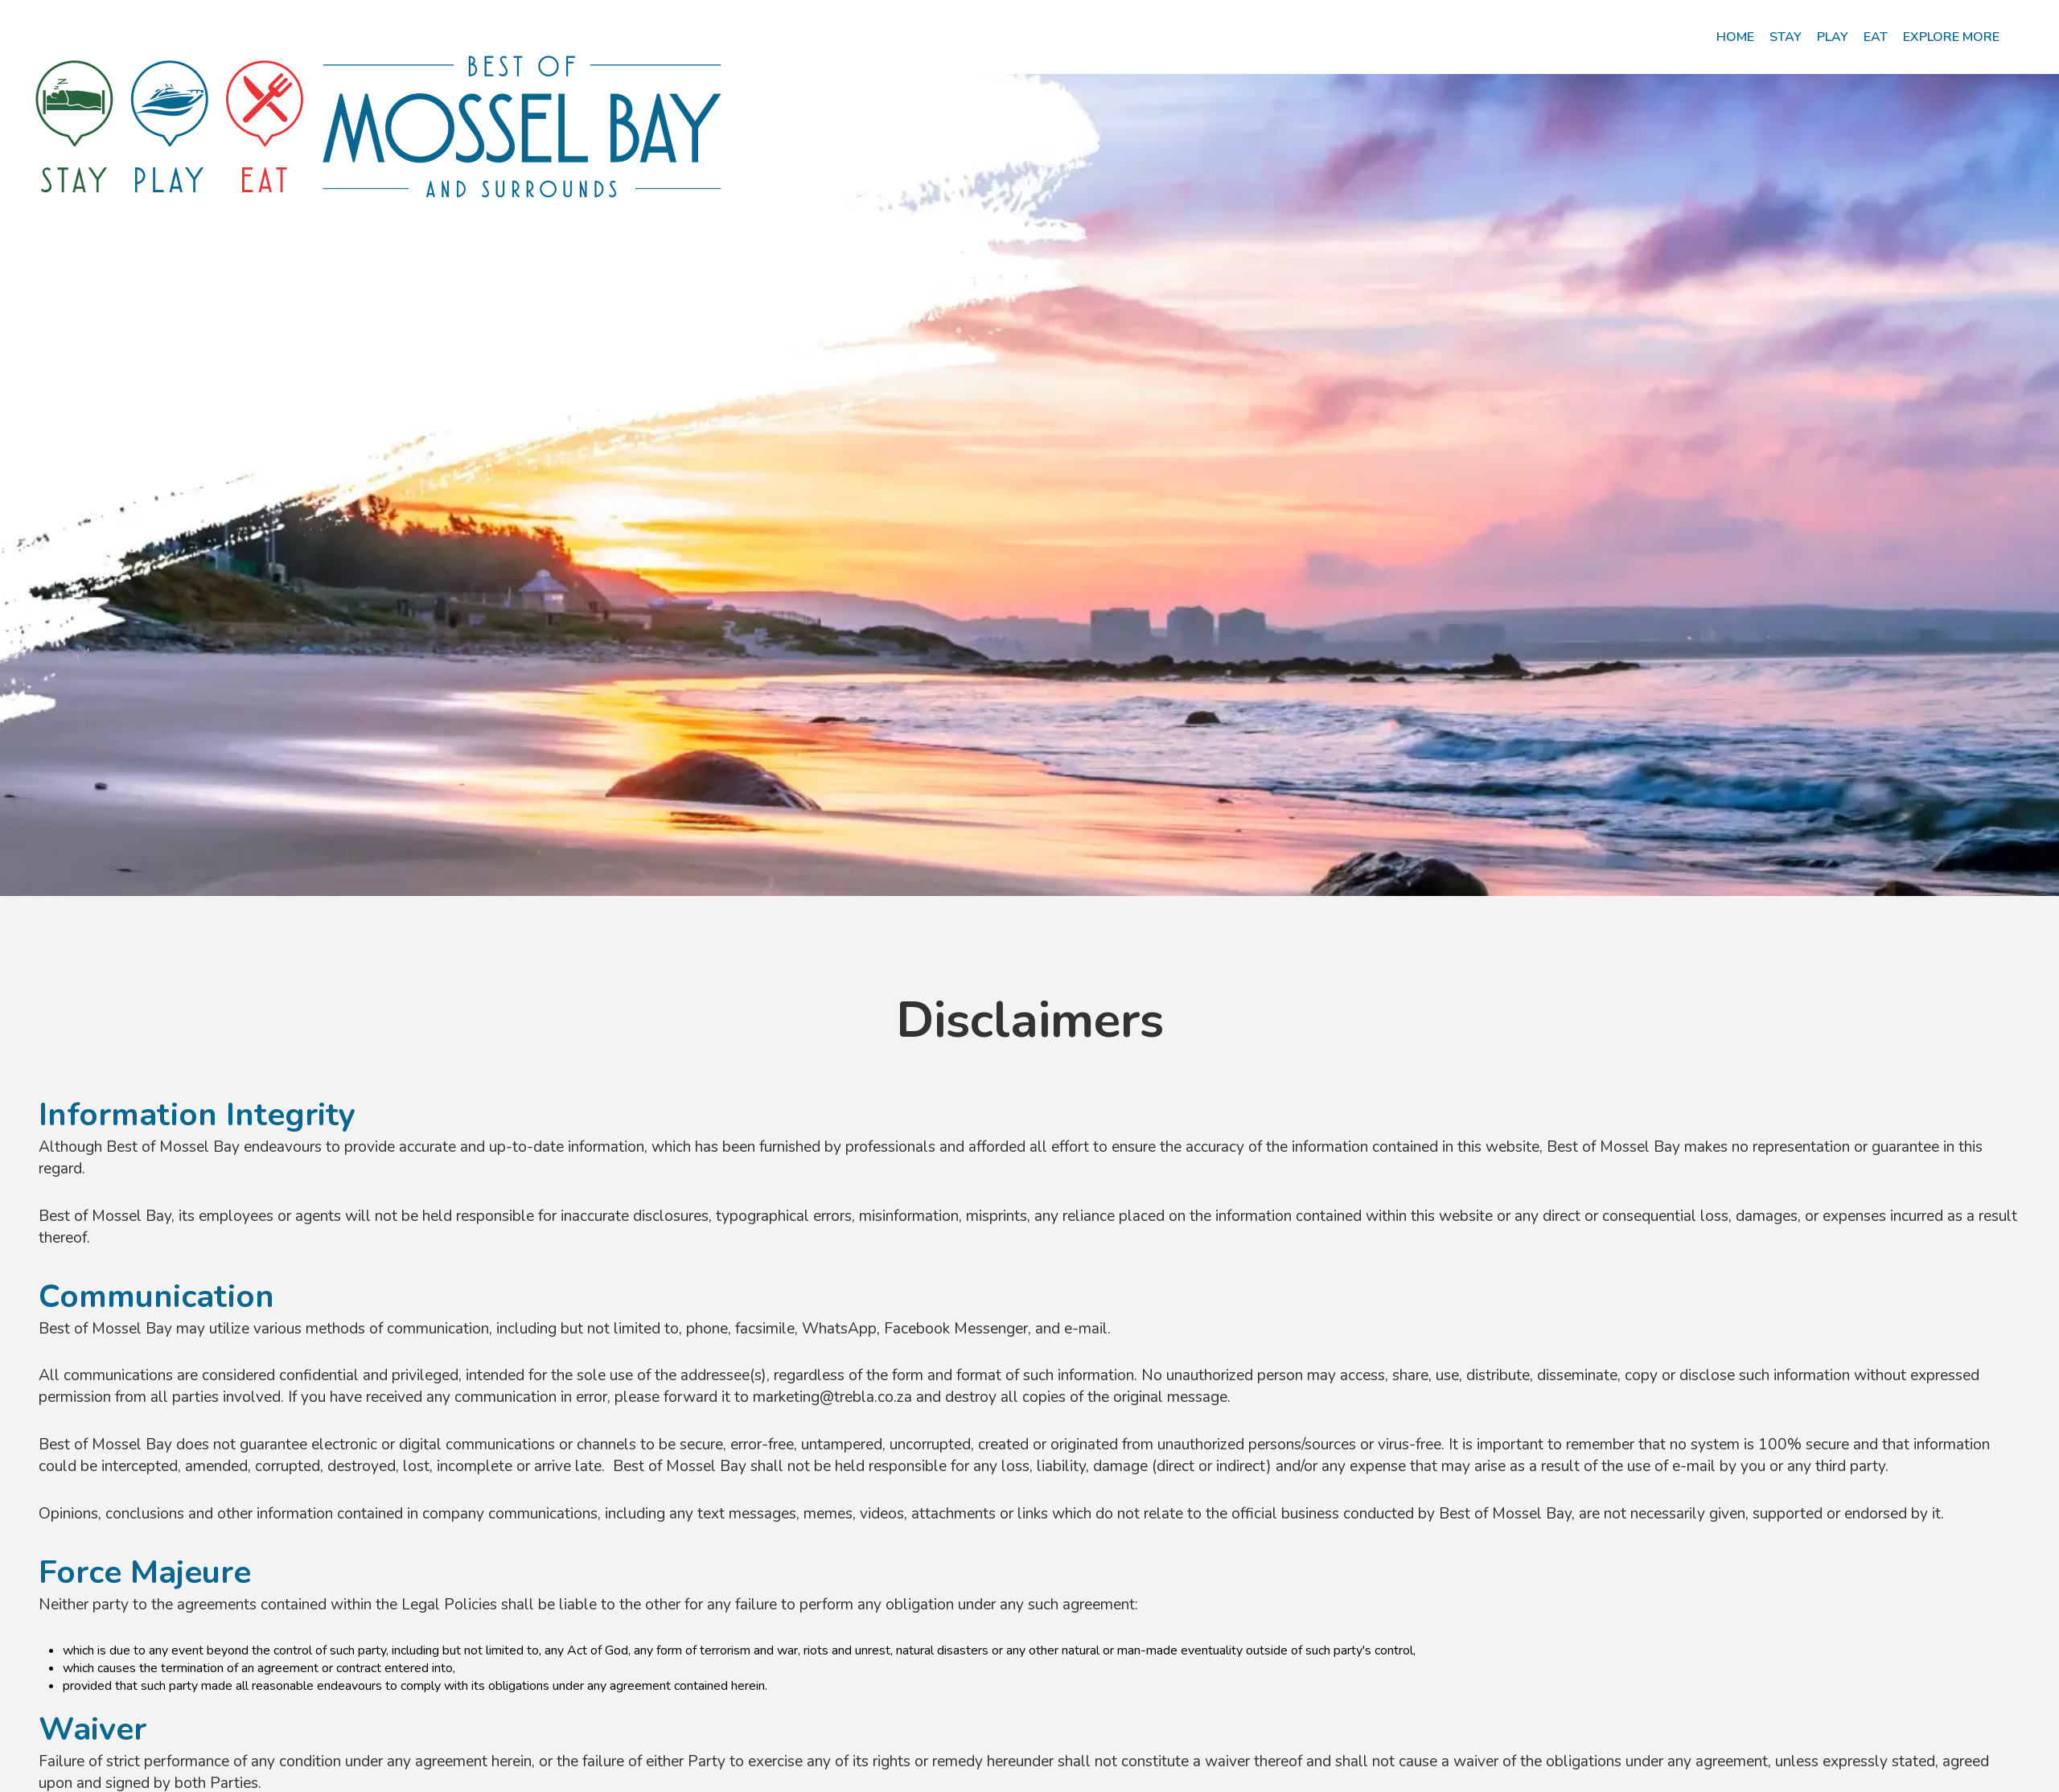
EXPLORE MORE (1951, 37)
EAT (1876, 37)
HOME (1735, 37)
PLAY (1832, 37)
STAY (1785, 37)
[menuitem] (1735, 37)
